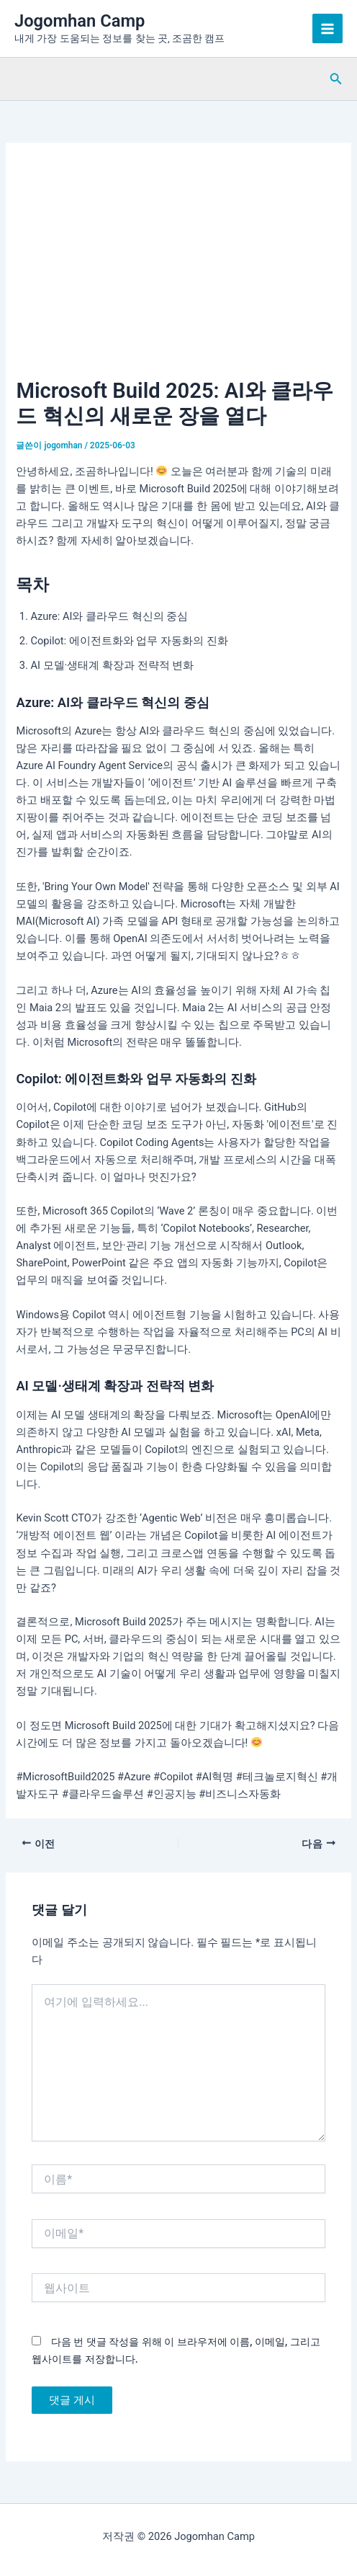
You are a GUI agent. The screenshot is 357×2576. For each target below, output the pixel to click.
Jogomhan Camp (79, 21)
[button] (336, 79)
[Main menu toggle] (327, 29)
